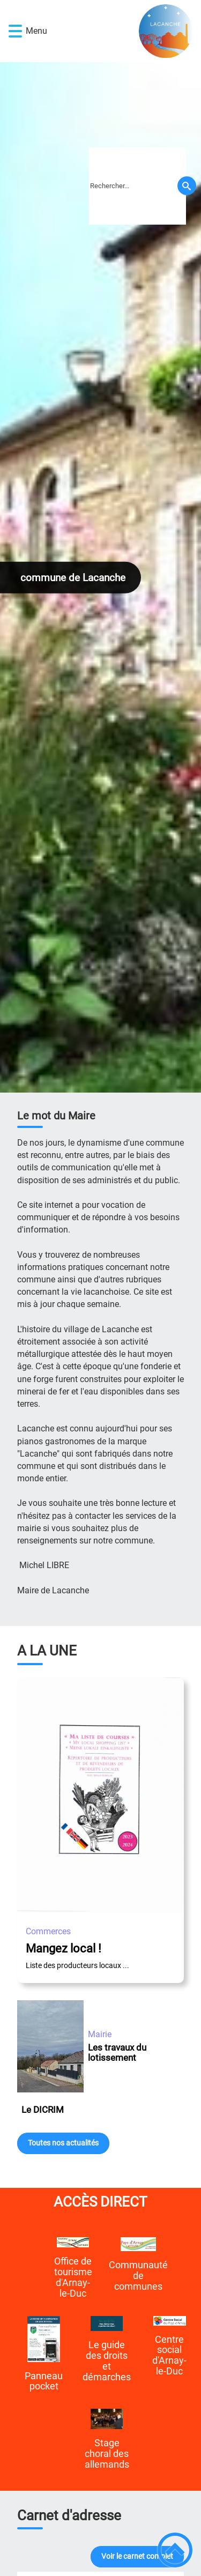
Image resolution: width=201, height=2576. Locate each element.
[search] (137, 186)
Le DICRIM (42, 2109)
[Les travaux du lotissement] (50, 2048)
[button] (15, 31)
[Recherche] (186, 185)
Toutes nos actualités (63, 2143)
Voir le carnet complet (137, 2556)
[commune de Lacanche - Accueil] (116, 31)
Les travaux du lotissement (117, 2052)
